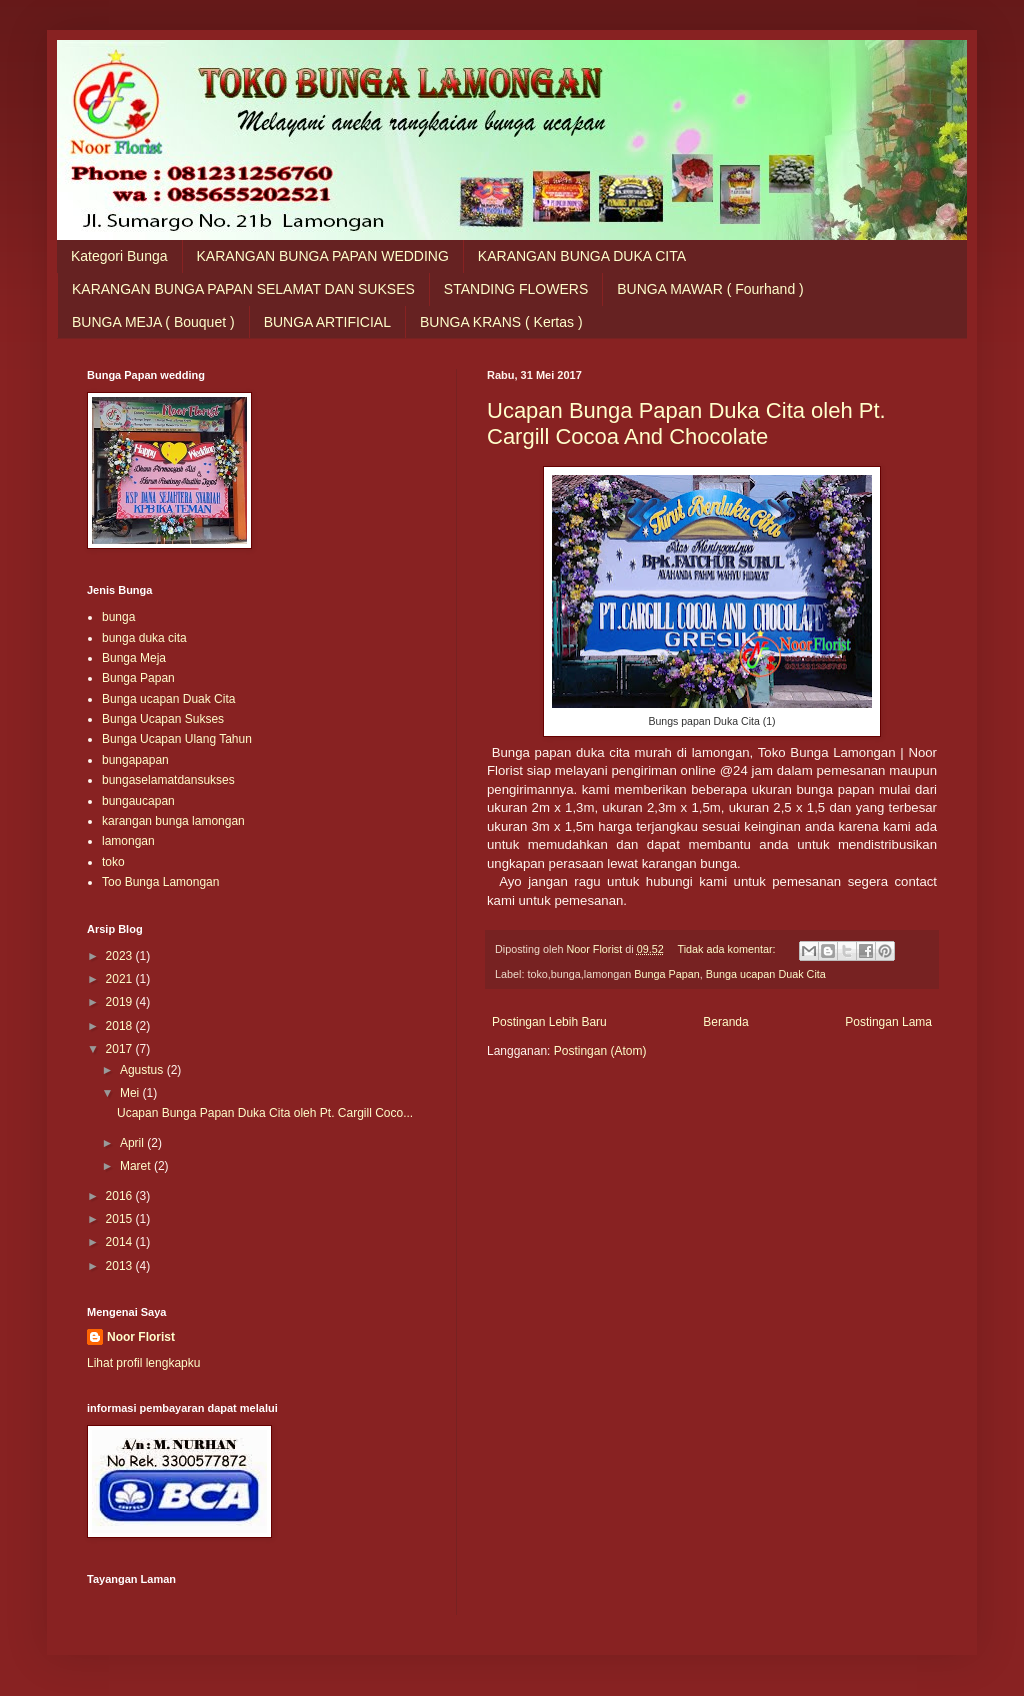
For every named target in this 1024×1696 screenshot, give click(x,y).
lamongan (128, 841)
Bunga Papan (666, 974)
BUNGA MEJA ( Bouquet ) (153, 322)
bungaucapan (138, 801)
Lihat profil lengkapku (143, 1363)
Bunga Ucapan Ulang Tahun (177, 739)
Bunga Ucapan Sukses (163, 719)
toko (113, 862)
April (133, 1143)
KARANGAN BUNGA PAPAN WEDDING (323, 256)
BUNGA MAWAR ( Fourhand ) (710, 289)
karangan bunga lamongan (173, 821)
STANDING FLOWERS (516, 289)
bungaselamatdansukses (168, 780)
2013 (121, 1266)
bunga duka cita (144, 638)
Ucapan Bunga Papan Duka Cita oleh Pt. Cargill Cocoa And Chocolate (686, 423)
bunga (118, 617)
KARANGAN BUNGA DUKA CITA (582, 256)
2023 (121, 956)
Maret (137, 1166)
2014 (121, 1242)
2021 (121, 979)
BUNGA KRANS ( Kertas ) (501, 322)
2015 (121, 1219)
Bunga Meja (134, 658)
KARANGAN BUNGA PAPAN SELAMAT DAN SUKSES (243, 289)
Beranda (725, 1022)
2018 (121, 1026)
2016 (121, 1196)
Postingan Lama (888, 1022)
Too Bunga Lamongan (160, 882)
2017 (121, 1049)
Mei (131, 1093)
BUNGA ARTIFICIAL (327, 322)
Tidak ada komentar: (727, 949)
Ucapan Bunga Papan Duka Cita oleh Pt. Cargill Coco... (265, 1113)
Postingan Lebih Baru (549, 1022)
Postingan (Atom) (600, 1051)
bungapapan (135, 760)
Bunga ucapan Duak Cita (766, 974)
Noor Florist (141, 1337)
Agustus (143, 1070)
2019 (121, 1002)
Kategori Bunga (119, 256)
